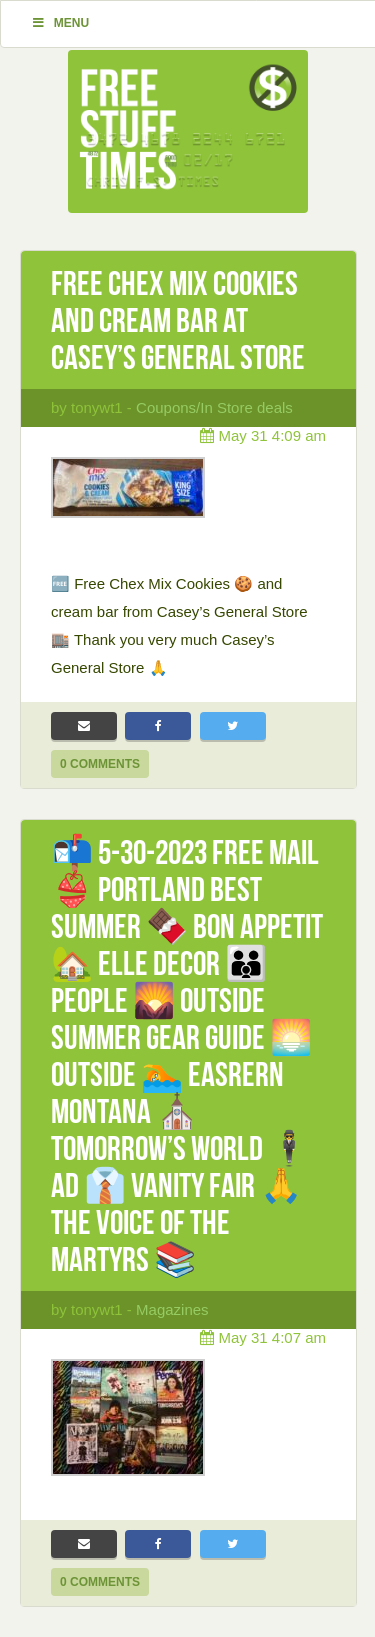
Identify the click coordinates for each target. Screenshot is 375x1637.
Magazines (172, 1309)
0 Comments (100, 764)
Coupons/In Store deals (214, 407)
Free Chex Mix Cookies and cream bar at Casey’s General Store (178, 320)
